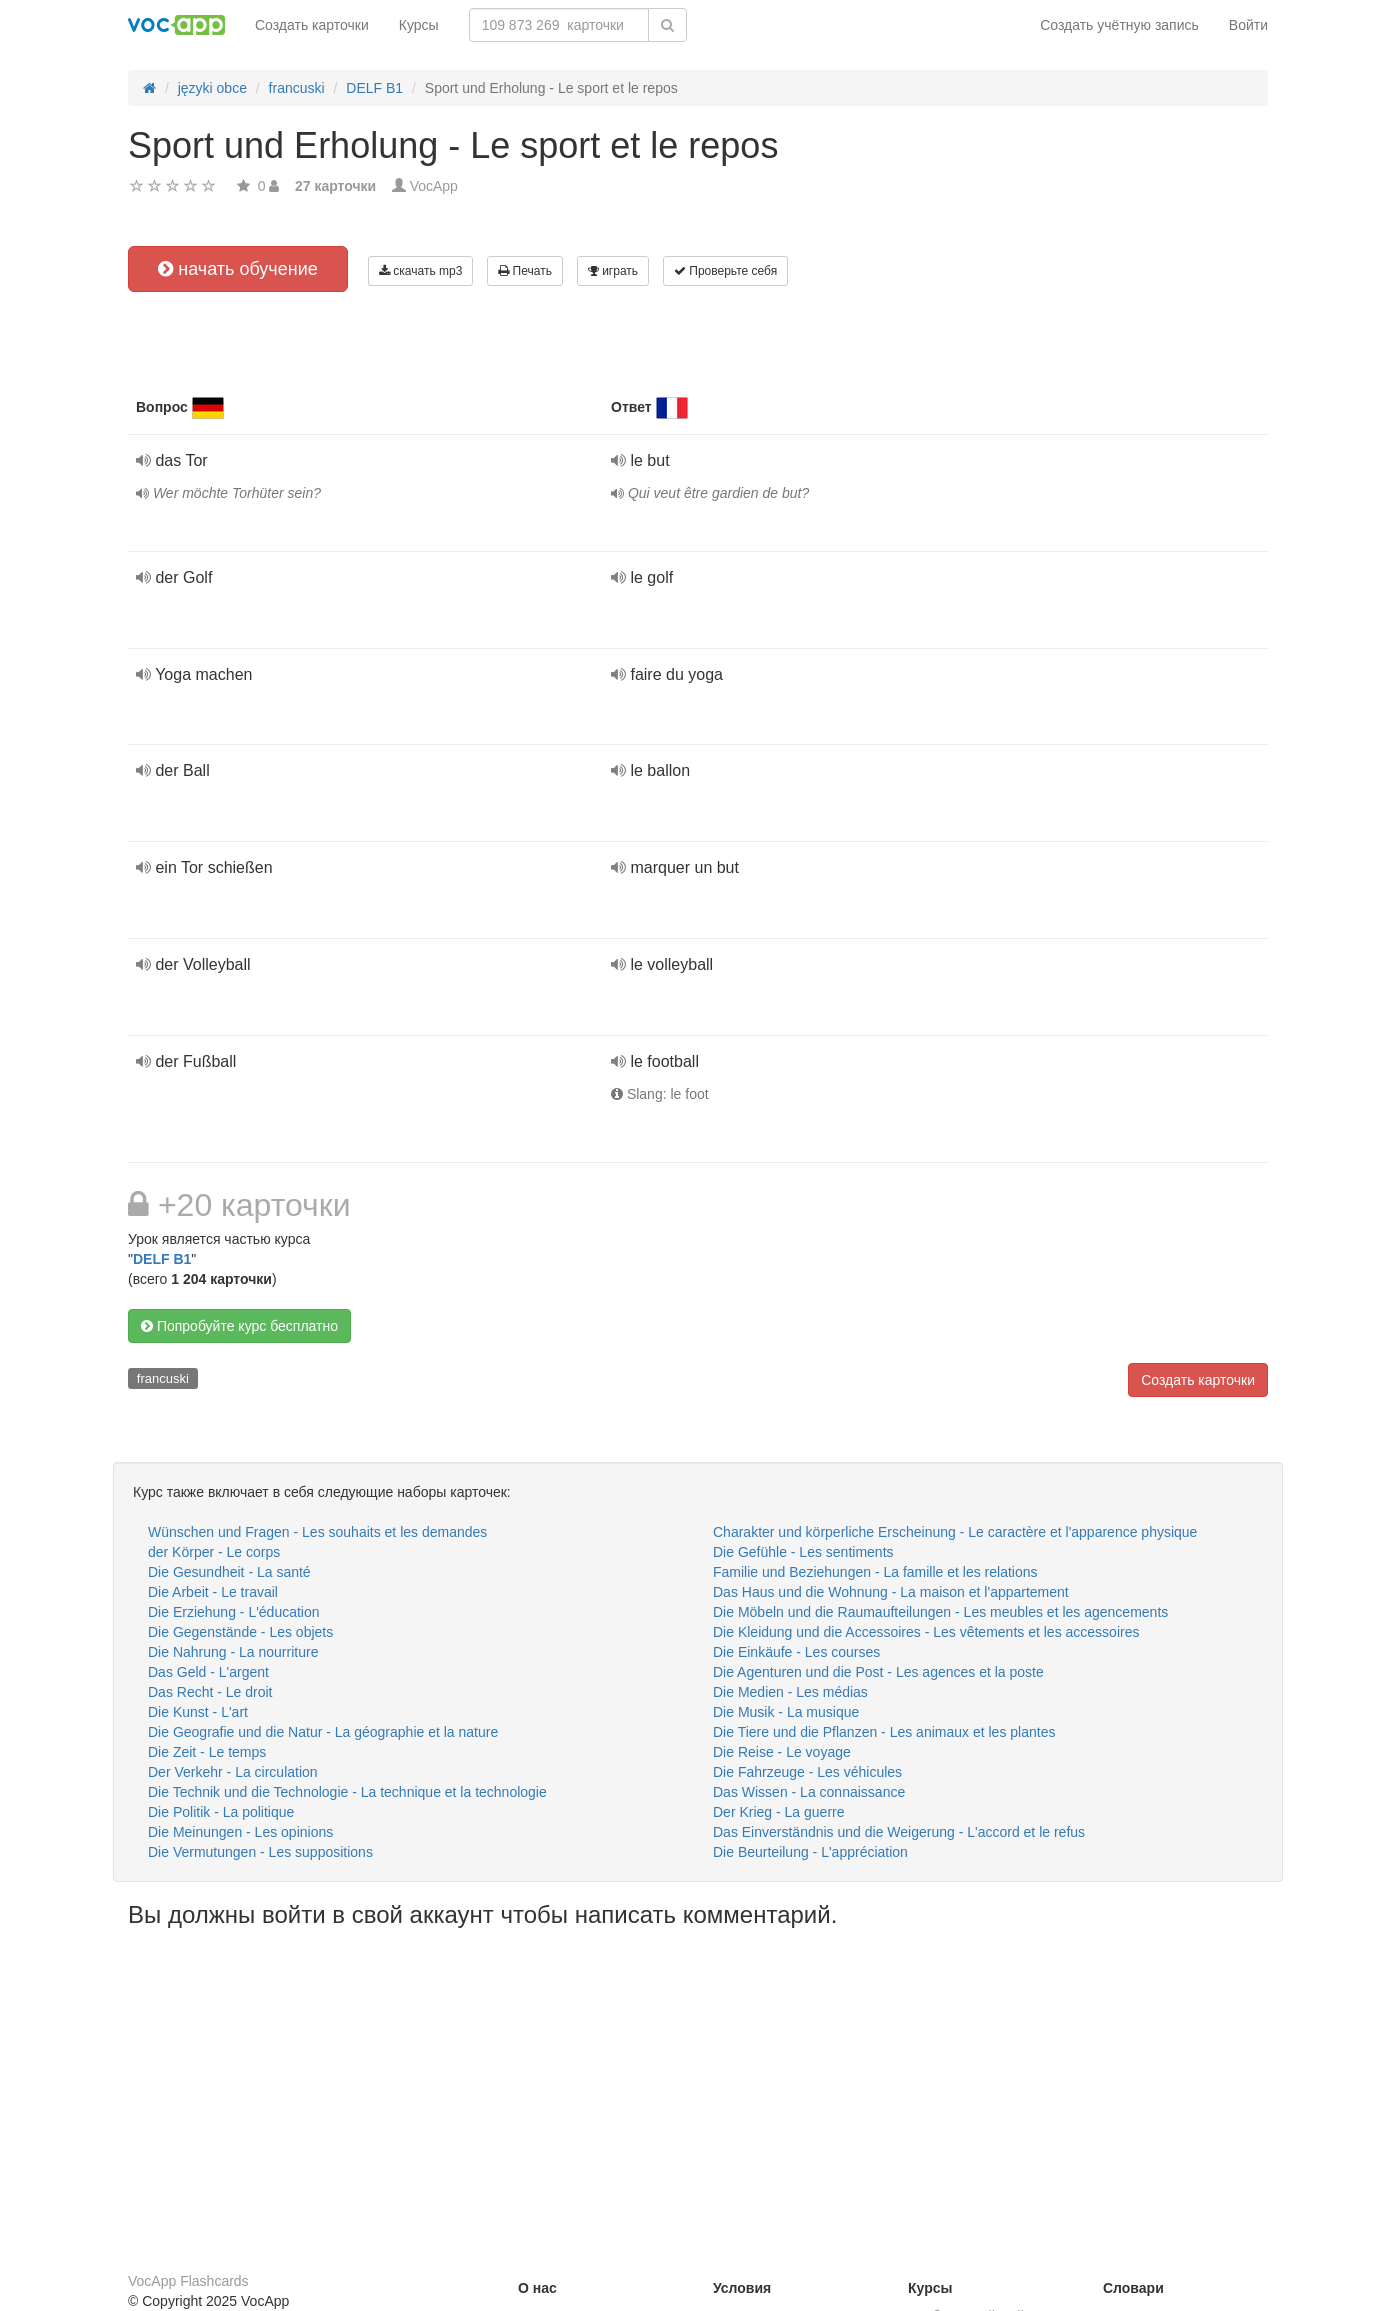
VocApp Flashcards (188, 2281)
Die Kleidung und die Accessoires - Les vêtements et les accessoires (926, 1632)
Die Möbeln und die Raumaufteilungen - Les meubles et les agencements (940, 1612)
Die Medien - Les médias (790, 1692)
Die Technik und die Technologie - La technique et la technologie (347, 1792)
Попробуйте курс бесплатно (239, 1326)
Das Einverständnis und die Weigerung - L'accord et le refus (899, 1832)
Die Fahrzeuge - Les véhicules (807, 1772)
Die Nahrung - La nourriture (233, 1652)
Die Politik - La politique (221, 1812)
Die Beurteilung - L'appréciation (810, 1852)
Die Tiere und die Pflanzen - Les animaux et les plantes (884, 1732)
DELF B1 (162, 1259)
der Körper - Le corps (214, 1552)
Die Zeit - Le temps (207, 1752)
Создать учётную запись (1119, 25)
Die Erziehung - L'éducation (234, 1612)
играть (613, 271)
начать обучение (238, 269)
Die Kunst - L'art (198, 1712)
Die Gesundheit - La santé (229, 1572)
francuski (163, 1378)
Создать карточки (312, 25)
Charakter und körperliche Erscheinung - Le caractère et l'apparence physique (955, 1532)
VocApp (434, 186)
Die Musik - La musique (786, 1712)
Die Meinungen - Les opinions (240, 1832)
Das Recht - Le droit (210, 1692)
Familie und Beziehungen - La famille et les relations (875, 1572)
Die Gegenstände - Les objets (240, 1632)
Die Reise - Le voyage (782, 1752)
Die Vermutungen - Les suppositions (260, 1852)
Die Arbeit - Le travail (213, 1592)
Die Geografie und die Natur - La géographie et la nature (323, 1732)
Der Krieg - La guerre (779, 1812)
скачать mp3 (420, 271)
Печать (525, 271)
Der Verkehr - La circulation (233, 1772)
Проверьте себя (725, 271)
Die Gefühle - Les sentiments (803, 1552)
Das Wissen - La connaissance (809, 1792)
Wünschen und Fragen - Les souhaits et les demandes (317, 1532)
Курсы (419, 25)
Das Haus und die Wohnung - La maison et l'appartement (891, 1592)
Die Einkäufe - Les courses (796, 1652)
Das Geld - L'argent (208, 1672)
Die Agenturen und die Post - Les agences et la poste (878, 1672)
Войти (1248, 25)
